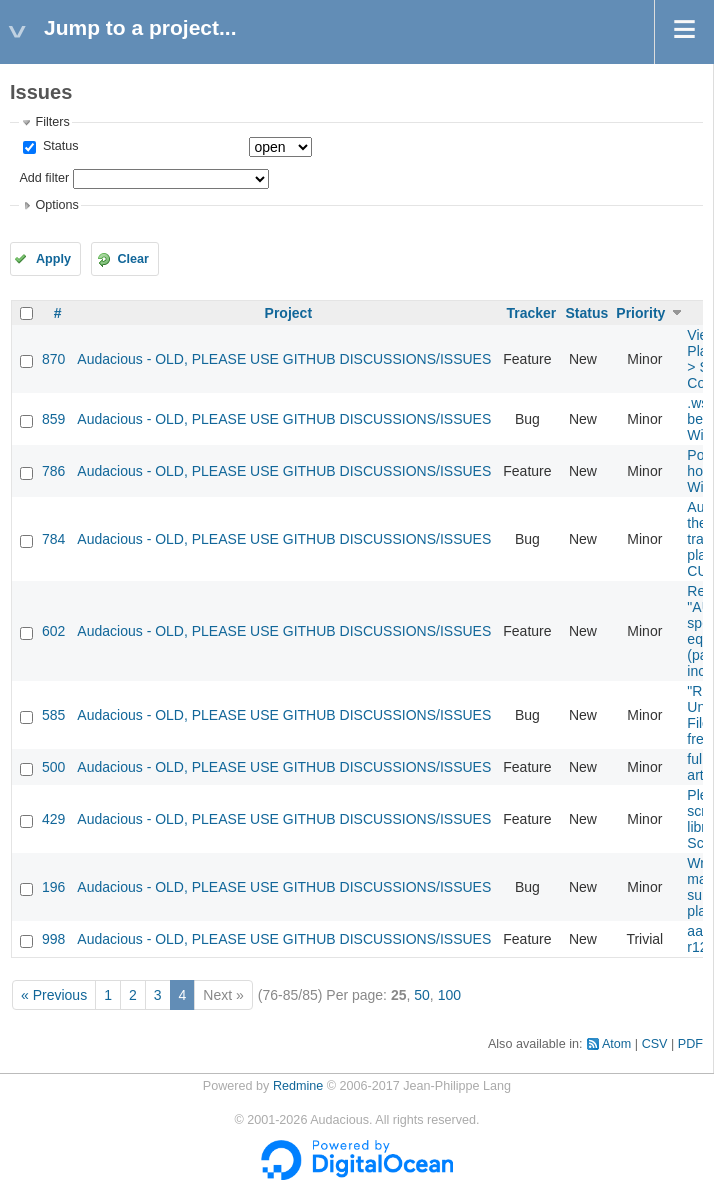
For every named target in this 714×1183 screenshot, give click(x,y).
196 (53, 887)
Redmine (298, 1086)
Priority (640, 313)
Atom (616, 1044)
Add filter (44, 178)
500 (53, 767)
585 (53, 715)
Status (58, 146)
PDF (690, 1044)
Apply (53, 259)
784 (53, 539)
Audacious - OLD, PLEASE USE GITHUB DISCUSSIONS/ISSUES (284, 359)
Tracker (531, 313)
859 (53, 419)
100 (449, 995)
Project (288, 313)
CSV (655, 1044)
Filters (52, 122)
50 (422, 995)
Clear (133, 259)
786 (53, 471)
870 (53, 359)
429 (53, 819)
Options (56, 205)
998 (53, 939)
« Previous (54, 995)
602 (53, 631)
